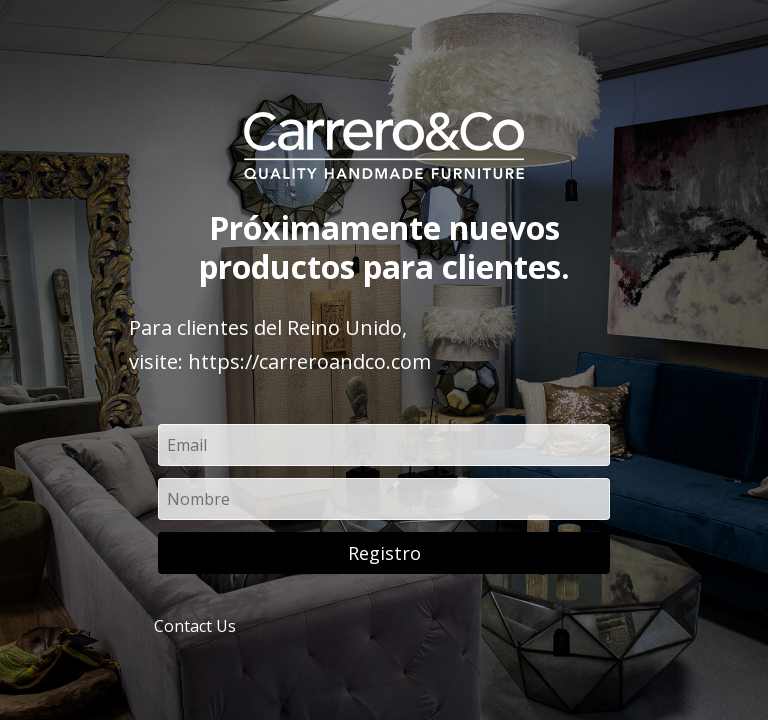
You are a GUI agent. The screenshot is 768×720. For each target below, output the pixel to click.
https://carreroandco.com (309, 361)
